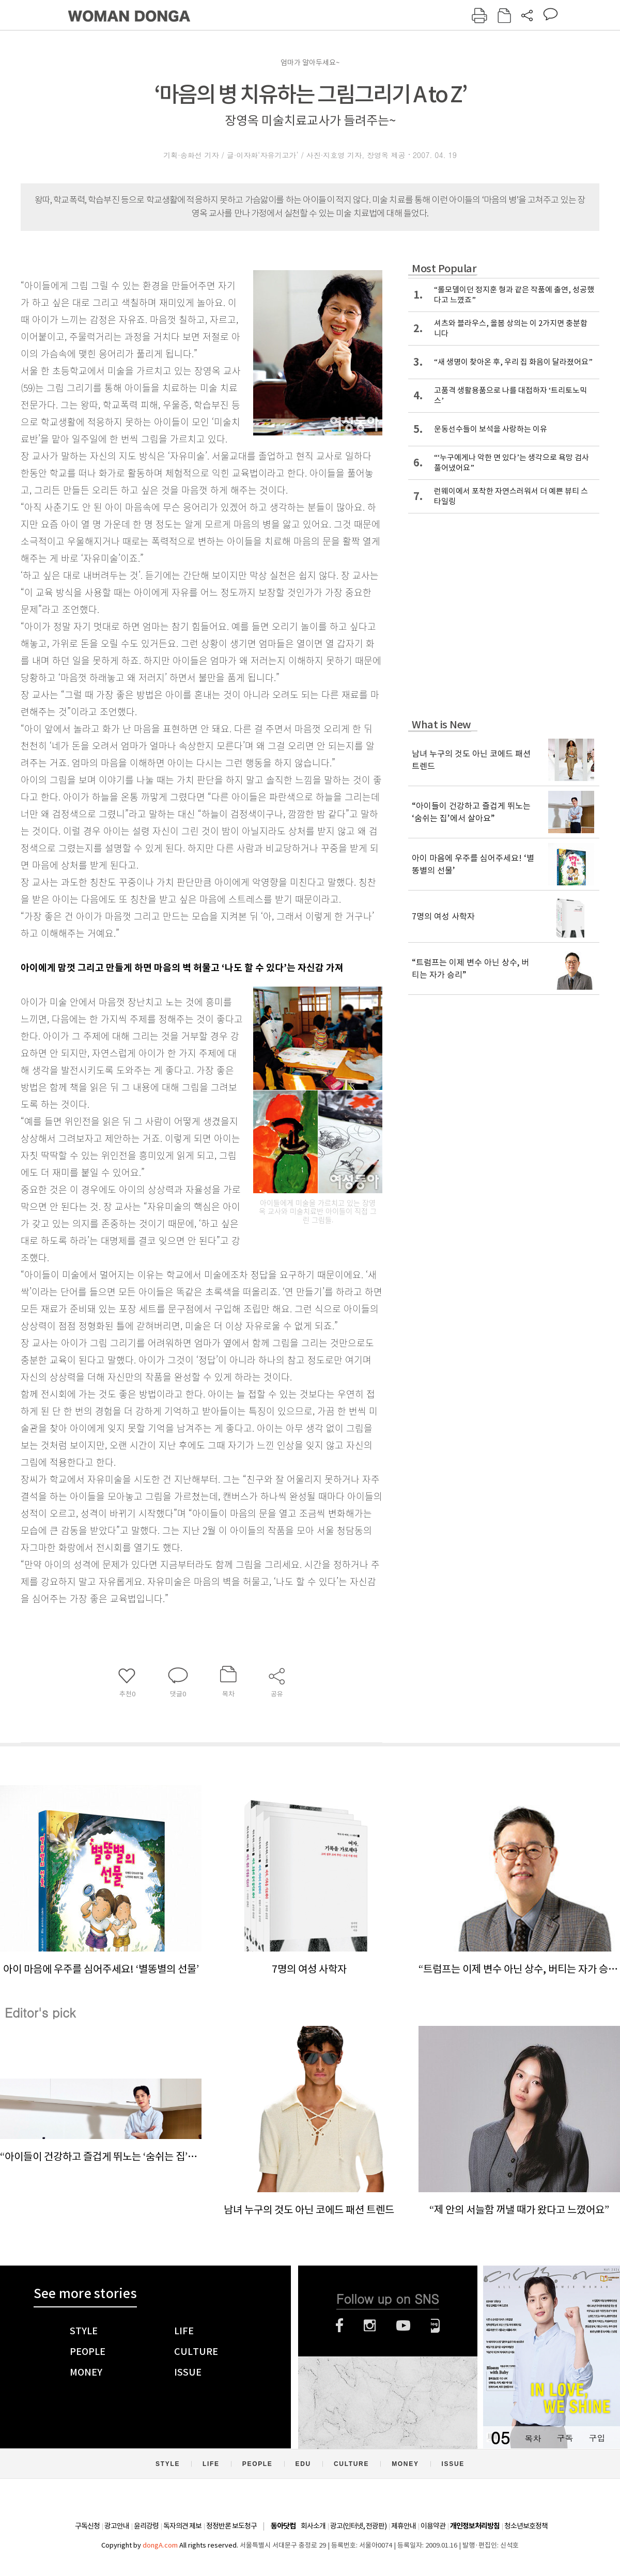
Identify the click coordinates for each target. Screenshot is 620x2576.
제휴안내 (403, 2526)
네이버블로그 (435, 2325)
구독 (564, 2438)
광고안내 (116, 2526)
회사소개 (313, 2526)
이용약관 (433, 2526)
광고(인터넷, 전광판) (358, 2526)
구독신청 (87, 2526)
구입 (596, 2438)
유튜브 (403, 2325)
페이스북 (339, 2325)
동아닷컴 (283, 2526)
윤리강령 (146, 2526)
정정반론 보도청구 (231, 2526)
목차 (532, 2438)
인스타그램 (370, 2325)
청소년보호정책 (526, 2526)
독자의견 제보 (182, 2526)
